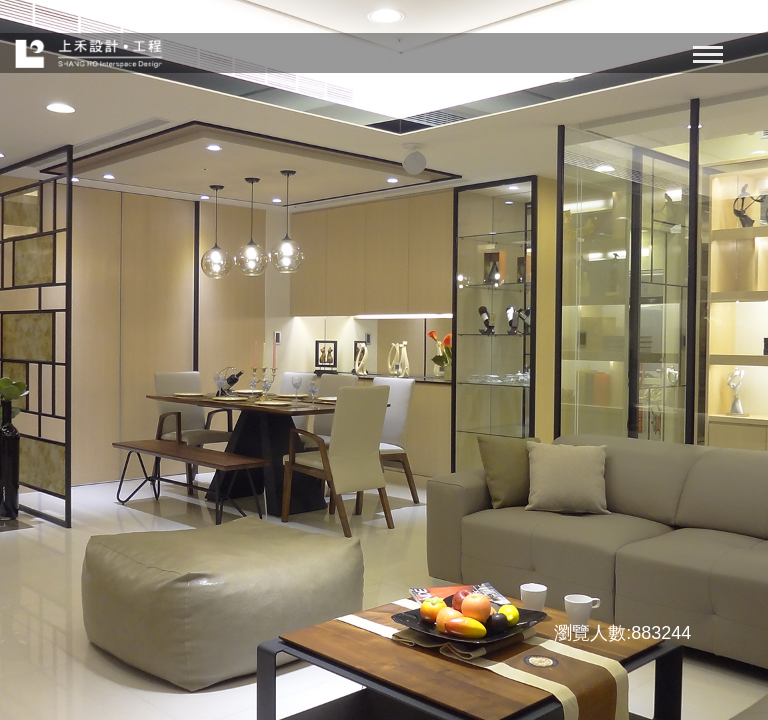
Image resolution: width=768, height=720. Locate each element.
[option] (384, 360)
